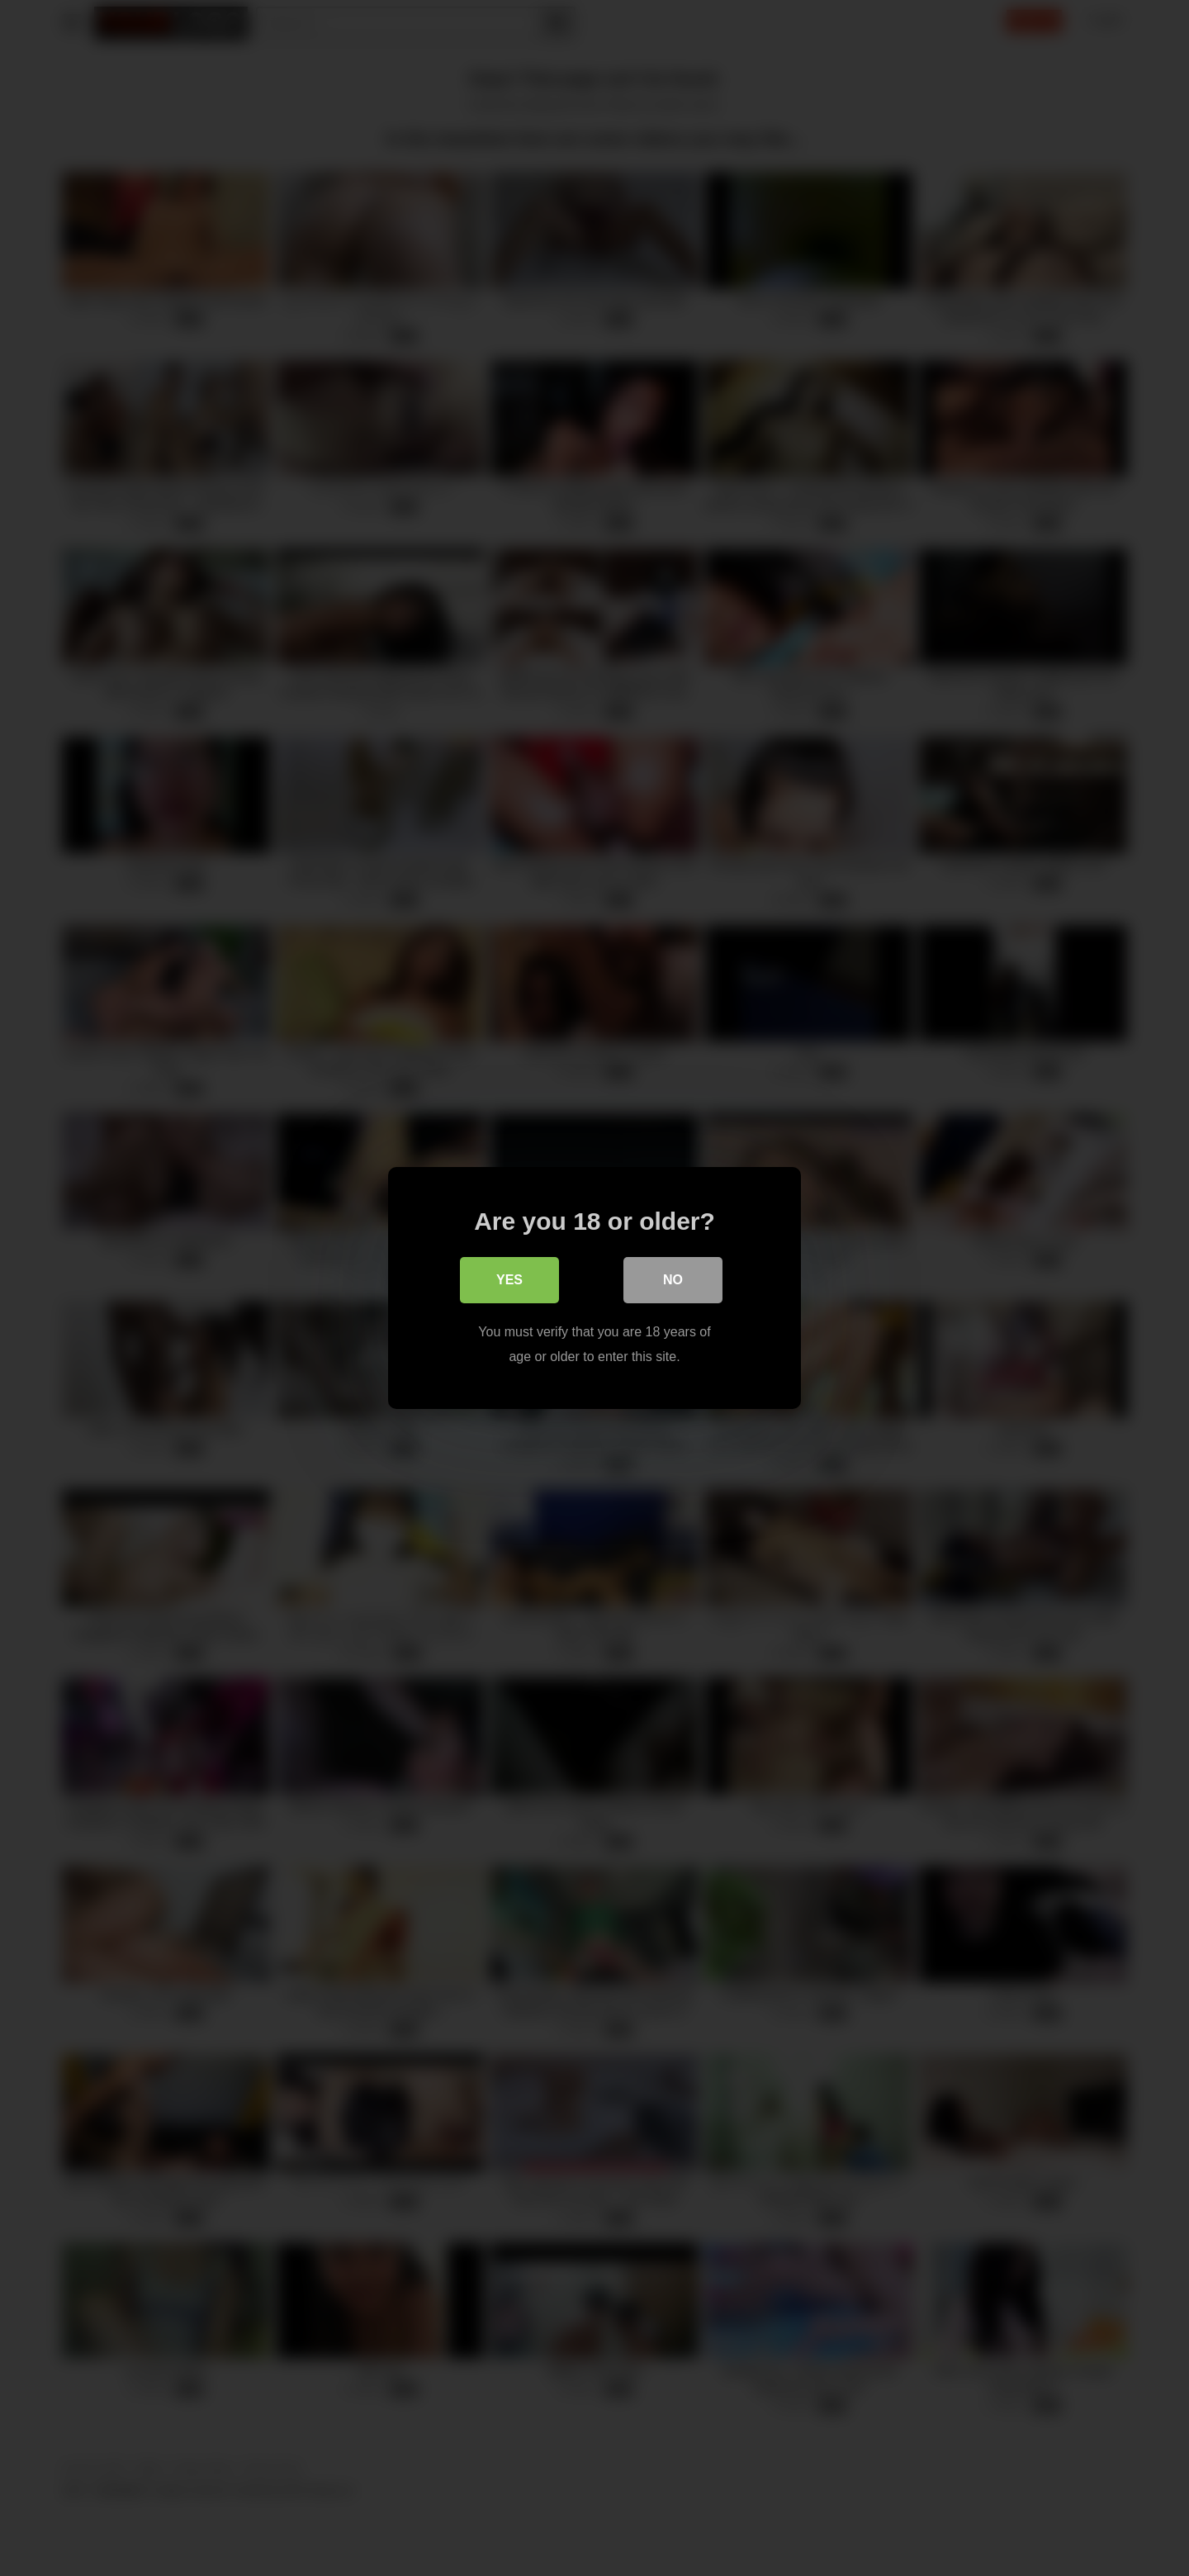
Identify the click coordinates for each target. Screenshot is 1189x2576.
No (673, 1280)
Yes (509, 1280)
